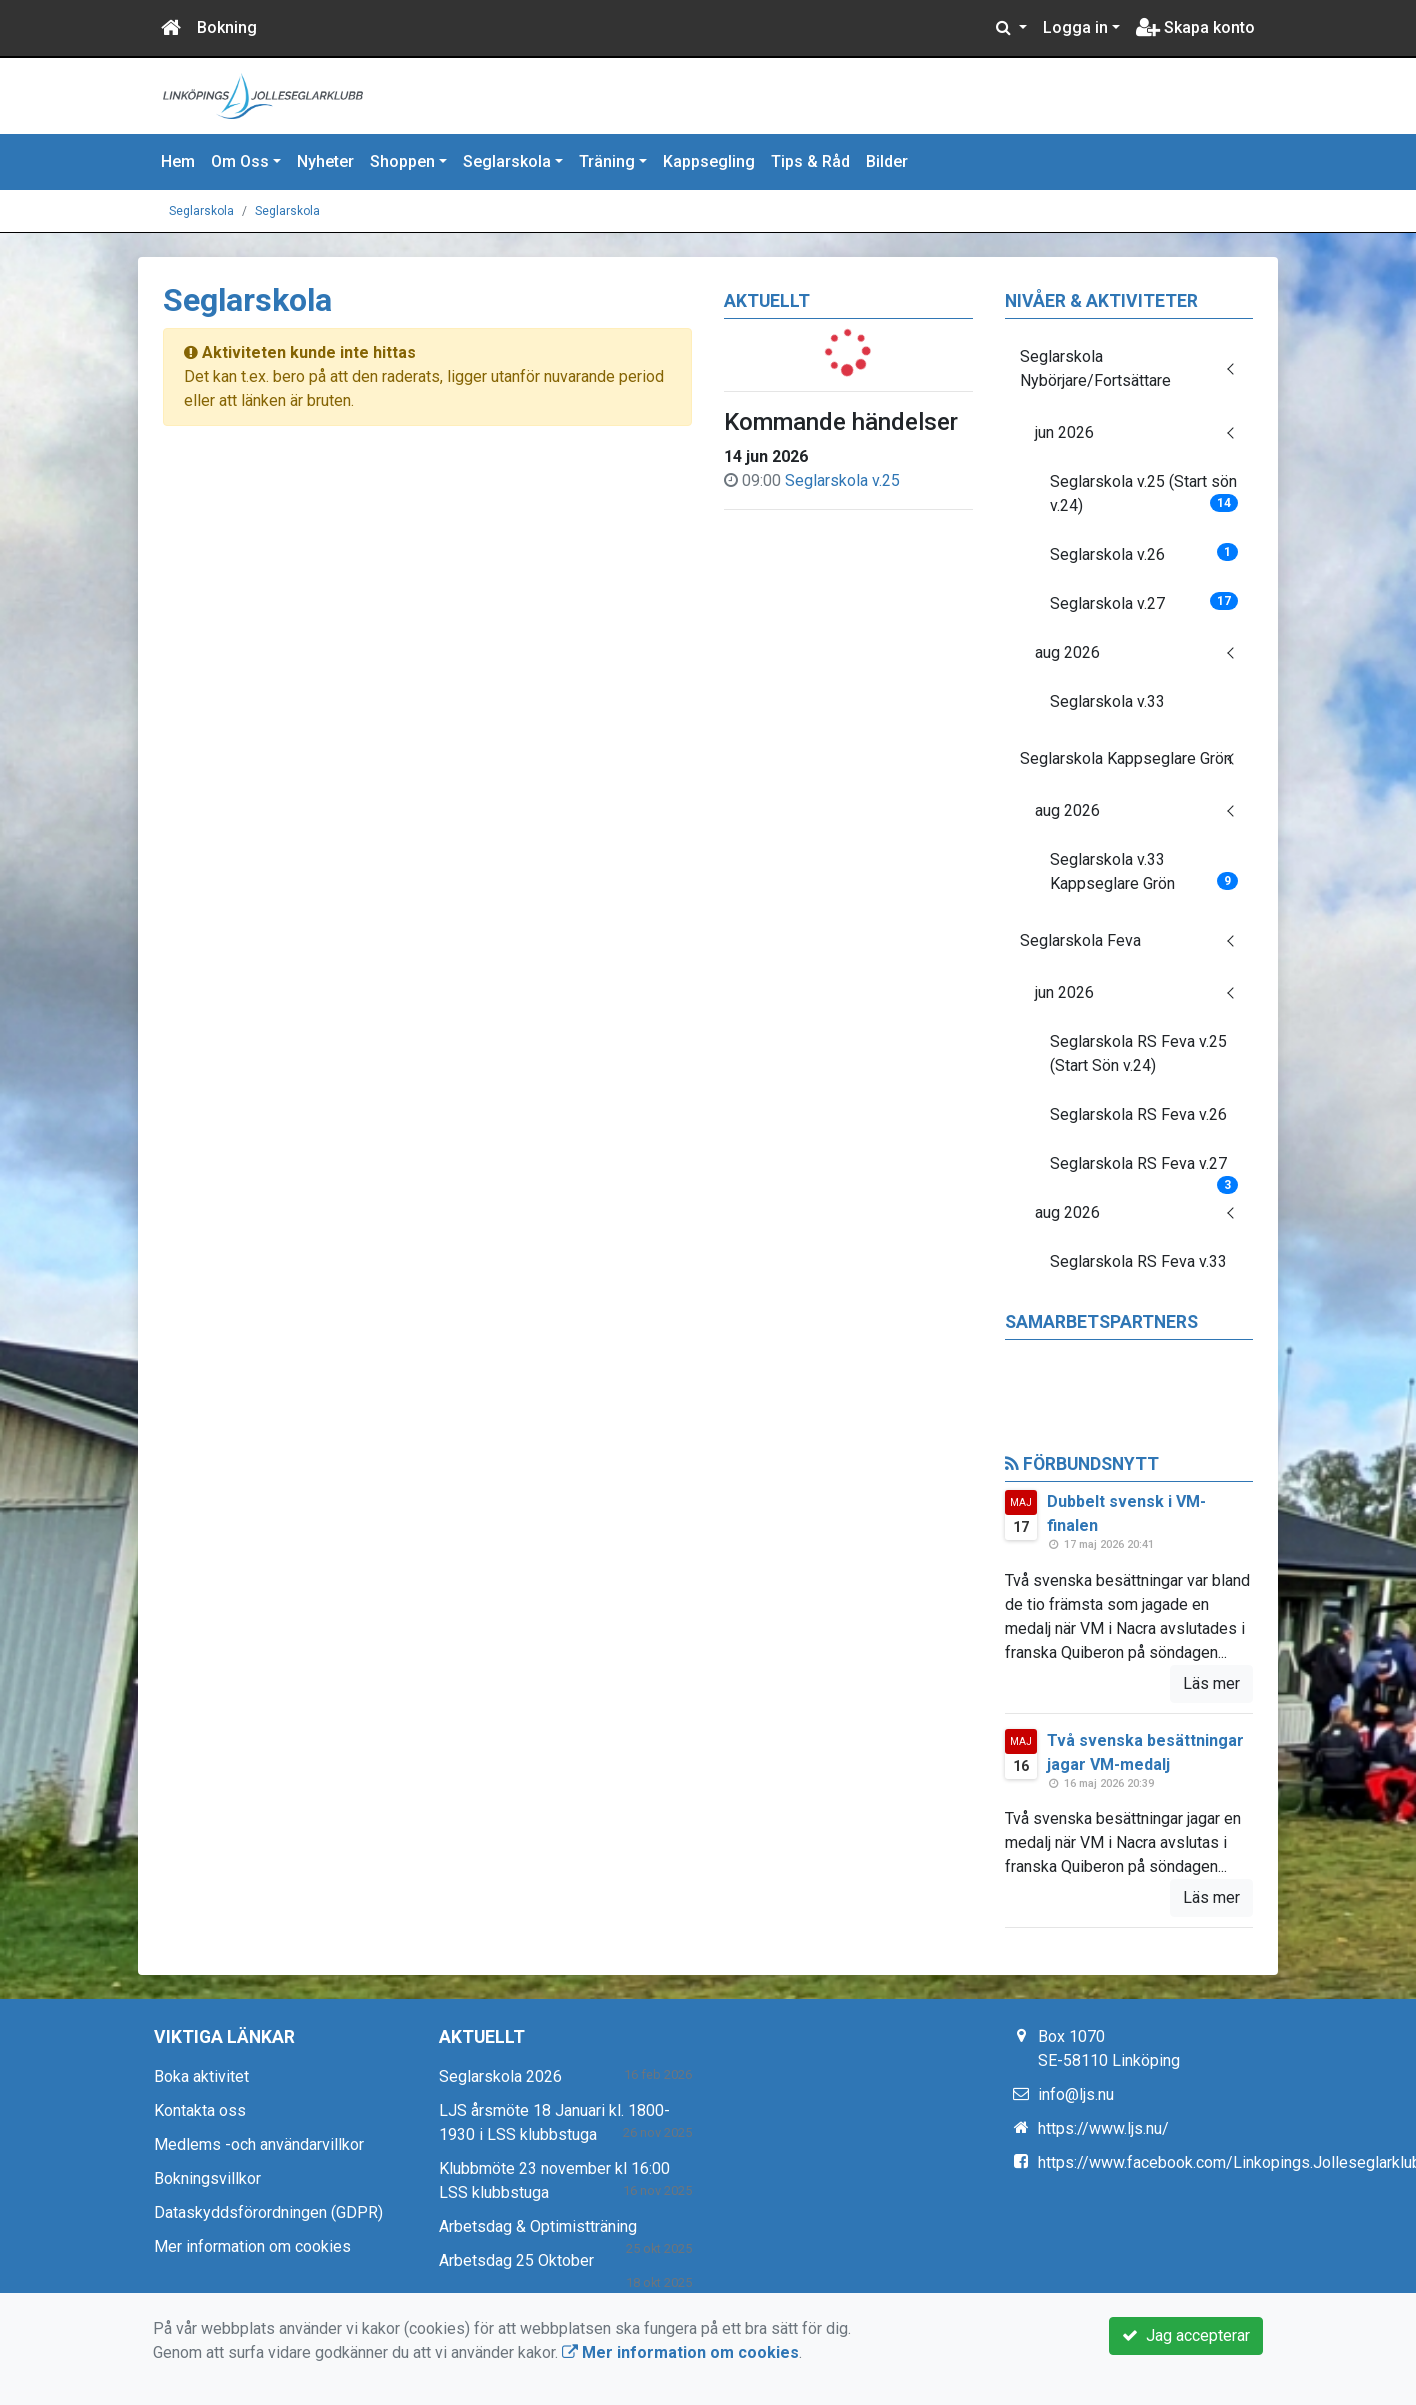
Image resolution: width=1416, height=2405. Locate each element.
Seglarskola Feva (1080, 940)
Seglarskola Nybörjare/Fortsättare (1095, 368)
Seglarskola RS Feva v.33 (1138, 1261)
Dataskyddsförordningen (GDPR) (268, 2212)
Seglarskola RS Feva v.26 (1138, 1114)
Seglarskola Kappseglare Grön (1126, 758)
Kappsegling (709, 161)
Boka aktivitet (201, 2076)
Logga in (1075, 27)
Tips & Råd (810, 161)
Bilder (887, 161)
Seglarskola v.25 (842, 480)
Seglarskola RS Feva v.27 (1144, 1170)
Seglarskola (507, 161)
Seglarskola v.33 (1107, 701)
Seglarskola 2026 (500, 2076)
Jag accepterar (1186, 2335)
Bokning (227, 27)
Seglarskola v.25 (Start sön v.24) (1144, 493)
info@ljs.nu (1076, 2094)
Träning (607, 161)
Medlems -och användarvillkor (259, 2144)
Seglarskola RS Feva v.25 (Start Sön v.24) (1138, 1053)
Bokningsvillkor (207, 2178)
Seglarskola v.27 (1144, 602)
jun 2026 (1064, 432)
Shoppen (402, 161)
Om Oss (240, 161)
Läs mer (1211, 1683)
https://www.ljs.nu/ (1103, 2128)
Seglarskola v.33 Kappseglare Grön (1144, 871)
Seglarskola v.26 (1144, 553)
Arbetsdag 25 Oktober (516, 2260)
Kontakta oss (200, 2110)
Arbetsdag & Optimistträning (538, 2226)
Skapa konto (1195, 27)
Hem (178, 161)
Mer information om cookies (252, 2246)
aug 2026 (1067, 652)
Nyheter (325, 161)
